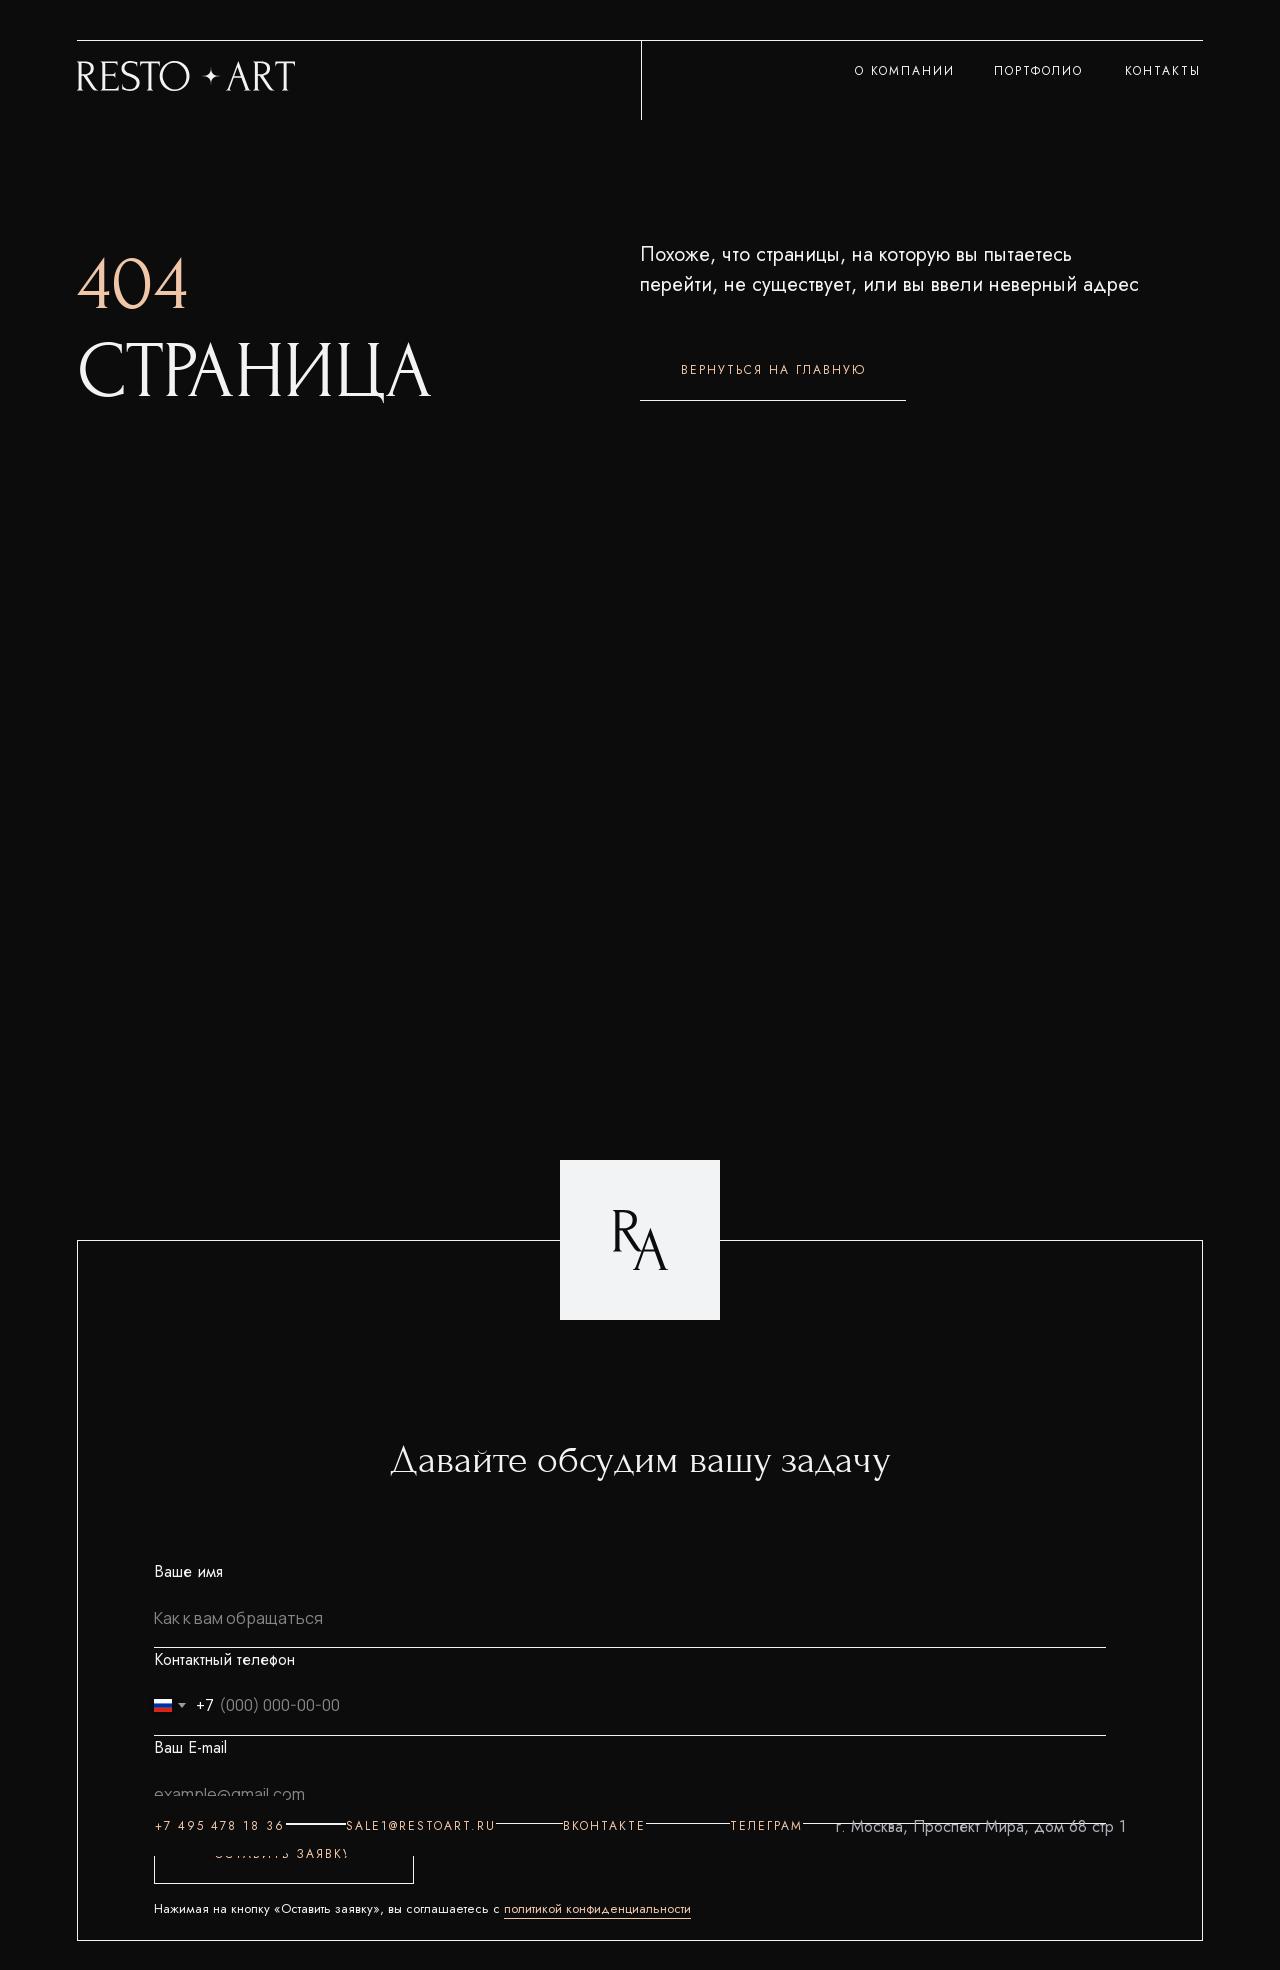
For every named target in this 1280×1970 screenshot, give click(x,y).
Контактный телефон (224, 1659)
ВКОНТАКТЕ (604, 1826)
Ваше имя (188, 1571)
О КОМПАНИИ (905, 71)
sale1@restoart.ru (421, 1826)
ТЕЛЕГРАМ (766, 1826)
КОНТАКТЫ (1163, 71)
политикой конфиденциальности (597, 1908)
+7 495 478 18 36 (220, 1826)
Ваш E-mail (190, 1747)
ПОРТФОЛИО (1038, 71)
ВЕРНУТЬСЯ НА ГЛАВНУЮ (773, 370)
